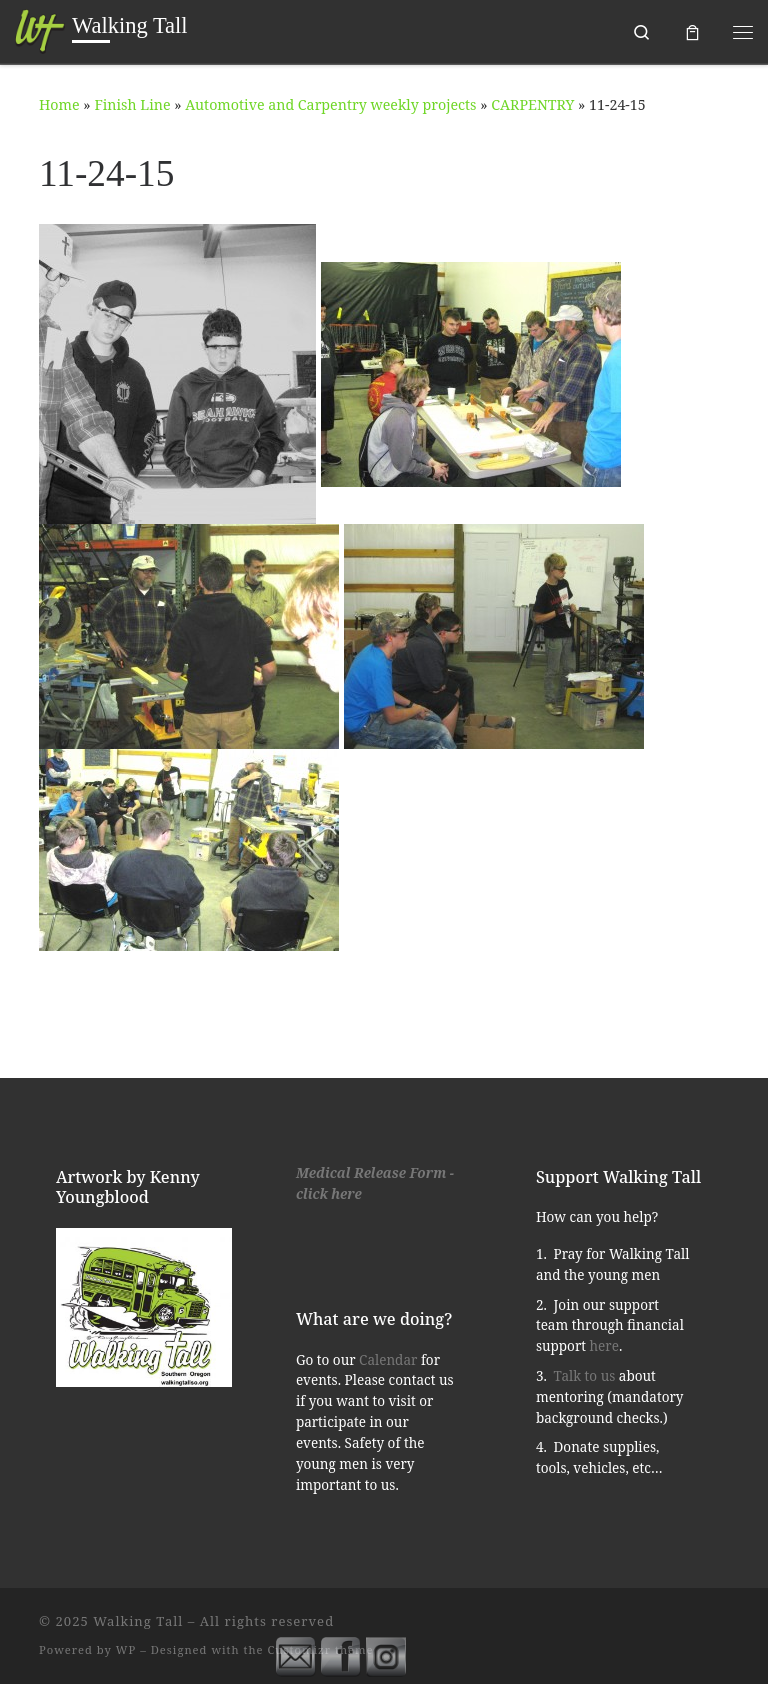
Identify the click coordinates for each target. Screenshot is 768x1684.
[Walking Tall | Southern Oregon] (40, 29)
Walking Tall (138, 1621)
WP (126, 1649)
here (604, 1346)
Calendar (388, 1360)
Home (59, 104)
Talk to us (585, 1376)
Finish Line (132, 104)
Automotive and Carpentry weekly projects (330, 104)
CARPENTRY (532, 104)
